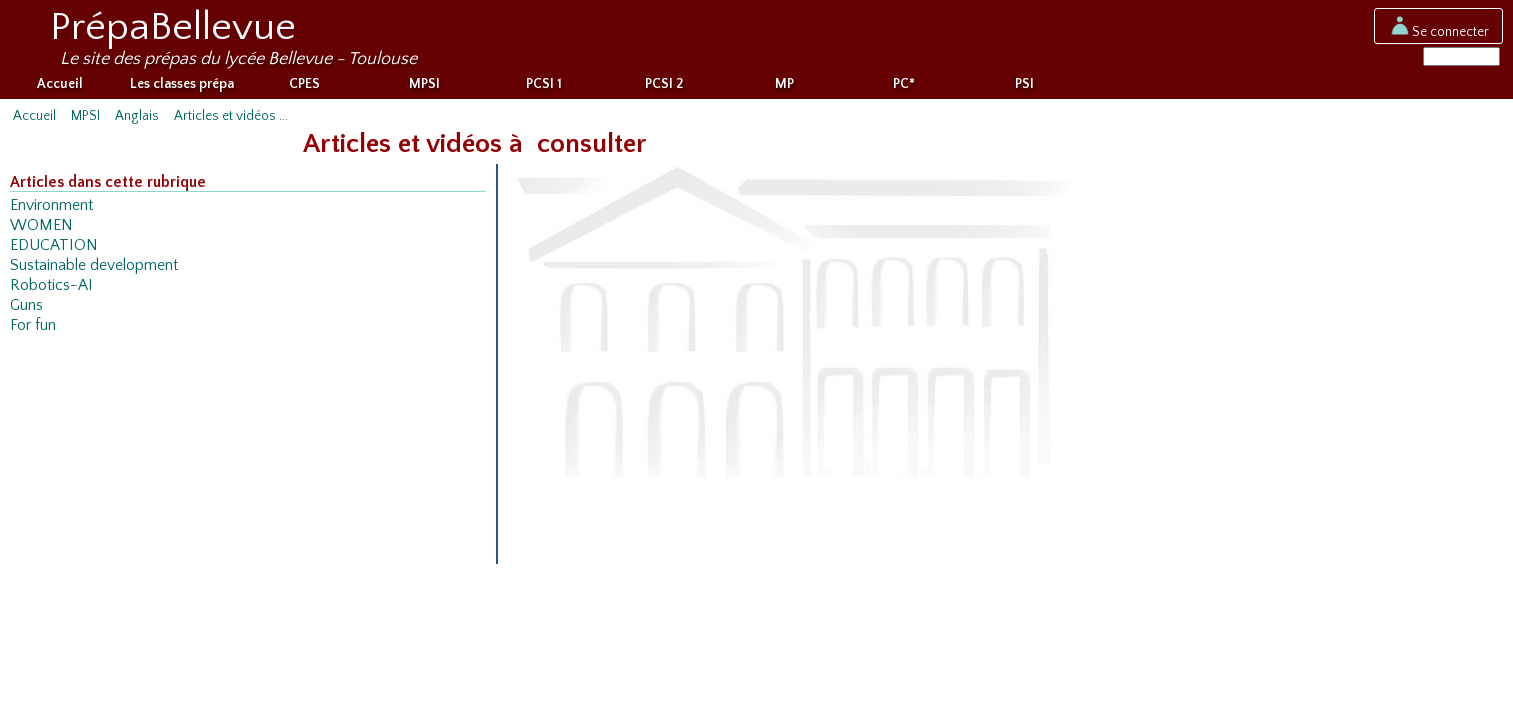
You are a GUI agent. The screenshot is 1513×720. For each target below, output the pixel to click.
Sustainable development (94, 269)
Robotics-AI (51, 289)
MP (784, 88)
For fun (33, 329)
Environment (51, 209)
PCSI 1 (544, 88)
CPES (304, 88)
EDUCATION (54, 249)
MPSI (424, 88)
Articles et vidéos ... (231, 120)
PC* (904, 88)
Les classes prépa (182, 88)
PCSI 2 (664, 88)
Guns (26, 309)
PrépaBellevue (173, 27)
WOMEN (41, 229)
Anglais (137, 120)
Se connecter (1438, 31)
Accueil (60, 88)
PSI (1024, 88)
